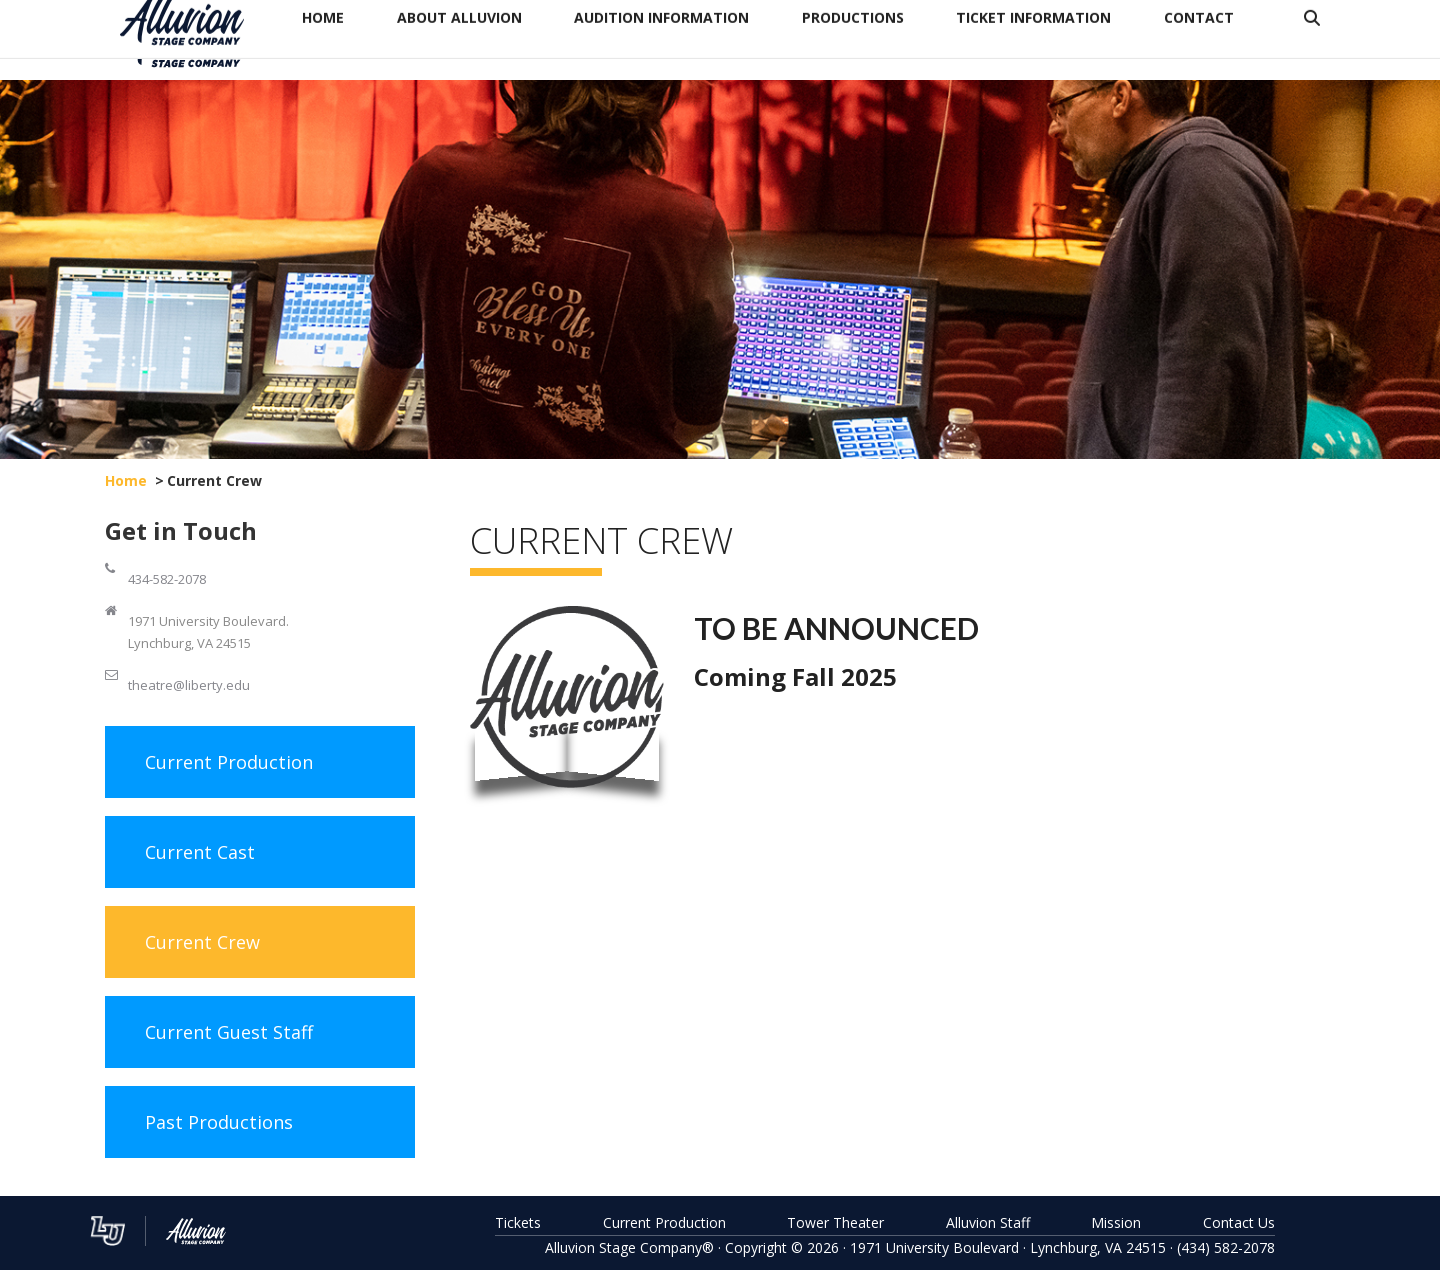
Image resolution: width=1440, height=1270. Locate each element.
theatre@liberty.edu (189, 685)
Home (126, 480)
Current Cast (200, 852)
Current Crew (202, 942)
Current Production (229, 762)
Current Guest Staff (229, 1032)
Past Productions (219, 1122)
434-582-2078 (167, 579)
